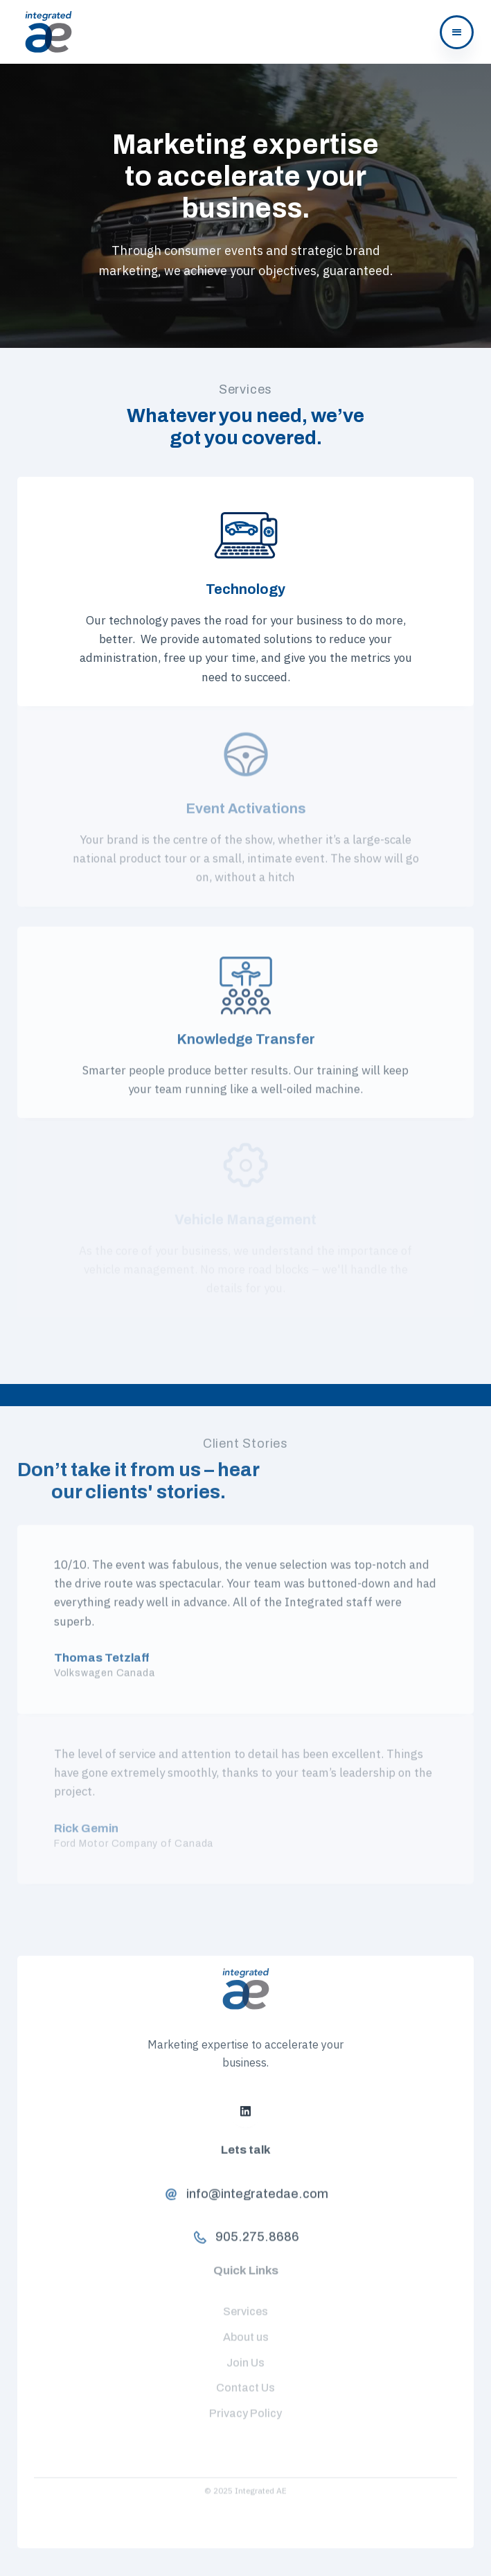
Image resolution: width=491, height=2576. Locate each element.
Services (245, 2299)
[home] (45, 32)
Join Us (245, 2350)
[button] (457, 32)
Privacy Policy (245, 2402)
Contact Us (245, 2376)
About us (246, 2325)
